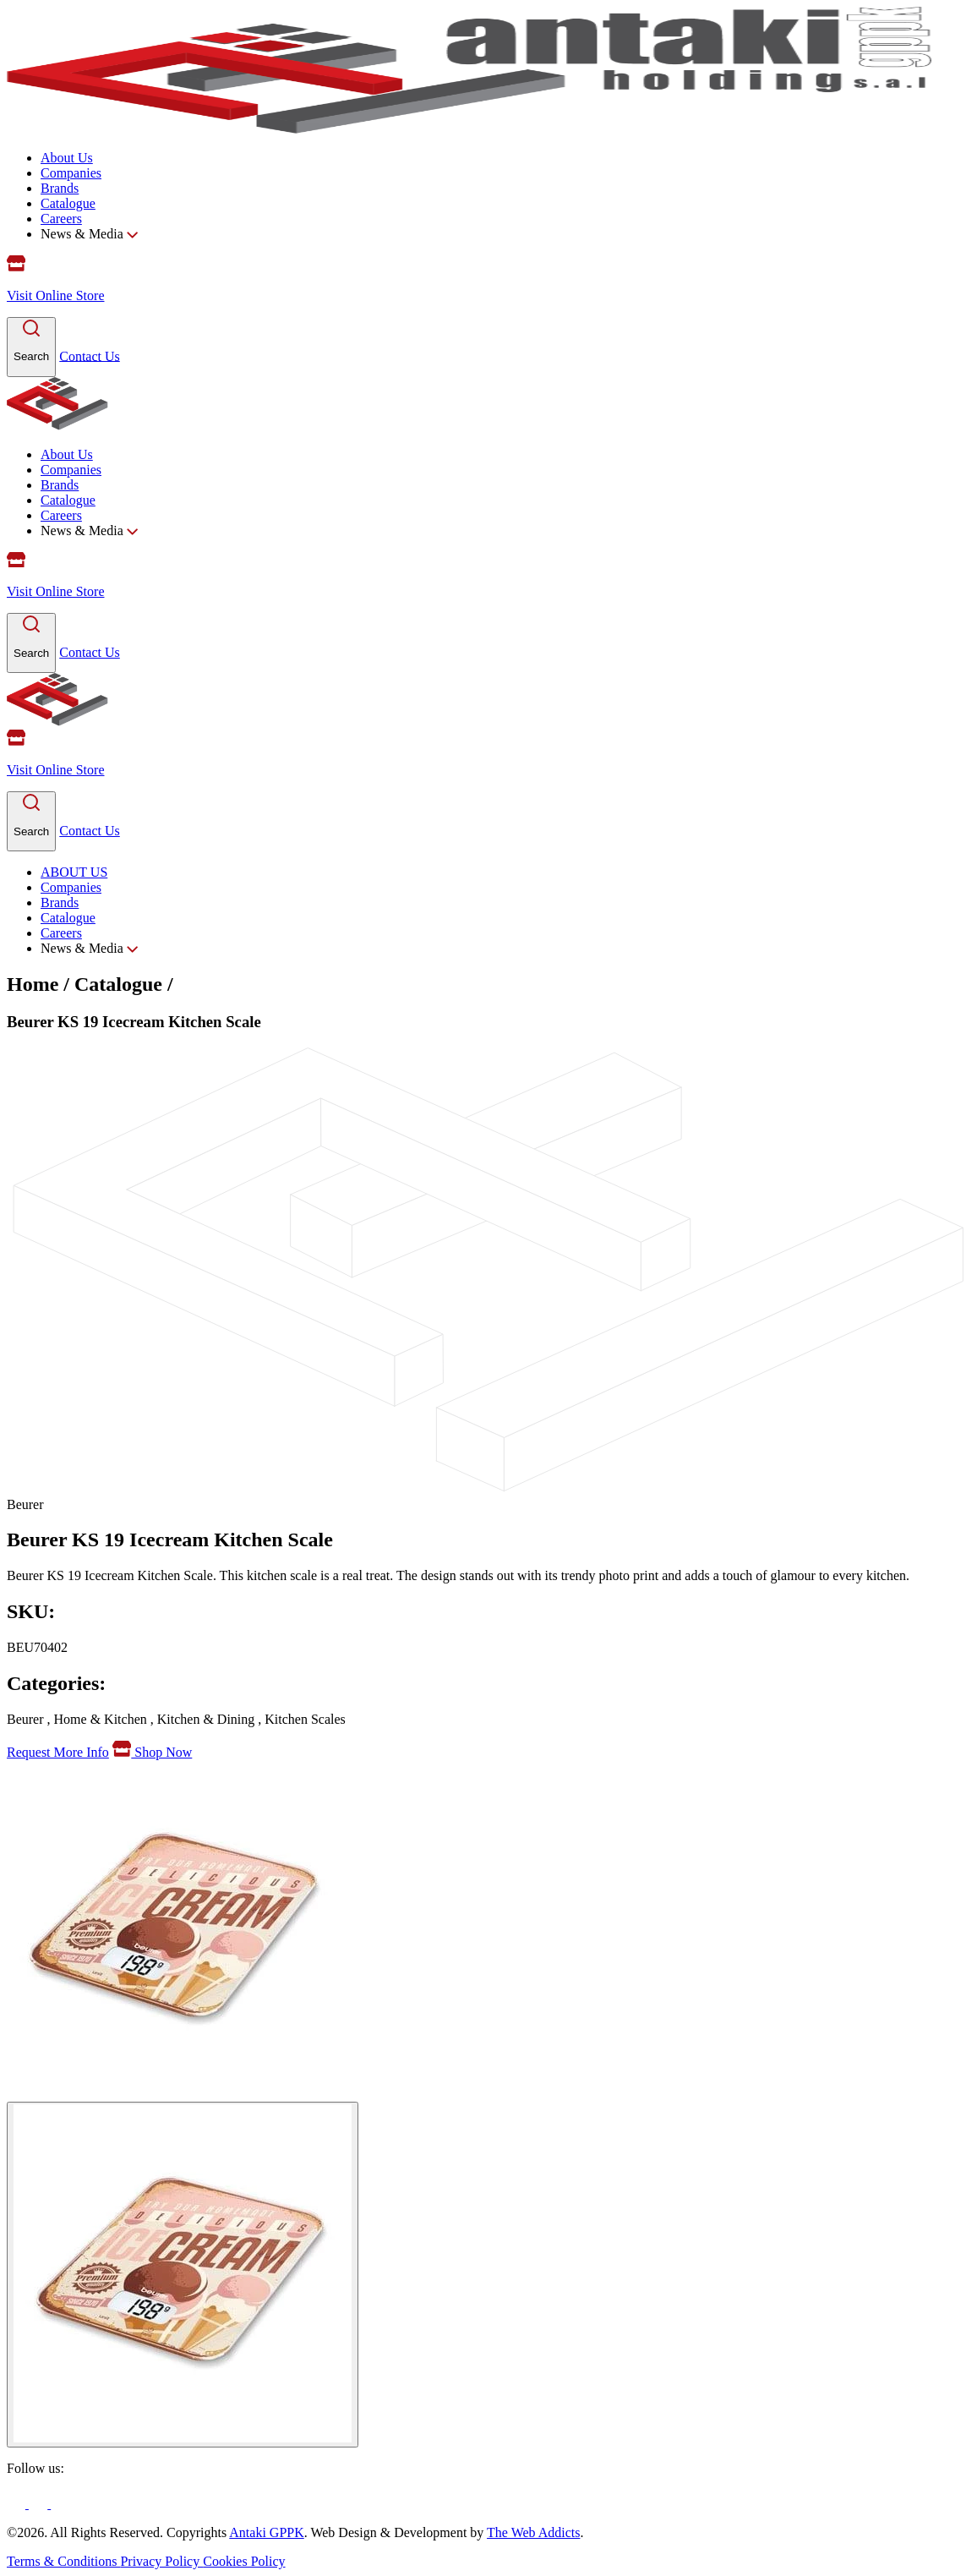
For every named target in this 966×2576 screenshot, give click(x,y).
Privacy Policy (161, 2561)
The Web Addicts (533, 2532)
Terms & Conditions (63, 2561)
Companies (71, 173)
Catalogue (68, 203)
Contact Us (89, 355)
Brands (60, 188)
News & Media (89, 234)
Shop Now (152, 1752)
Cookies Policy (244, 2561)
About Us (67, 157)
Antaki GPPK (266, 2532)
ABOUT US (74, 872)
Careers (61, 218)
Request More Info (58, 1752)
